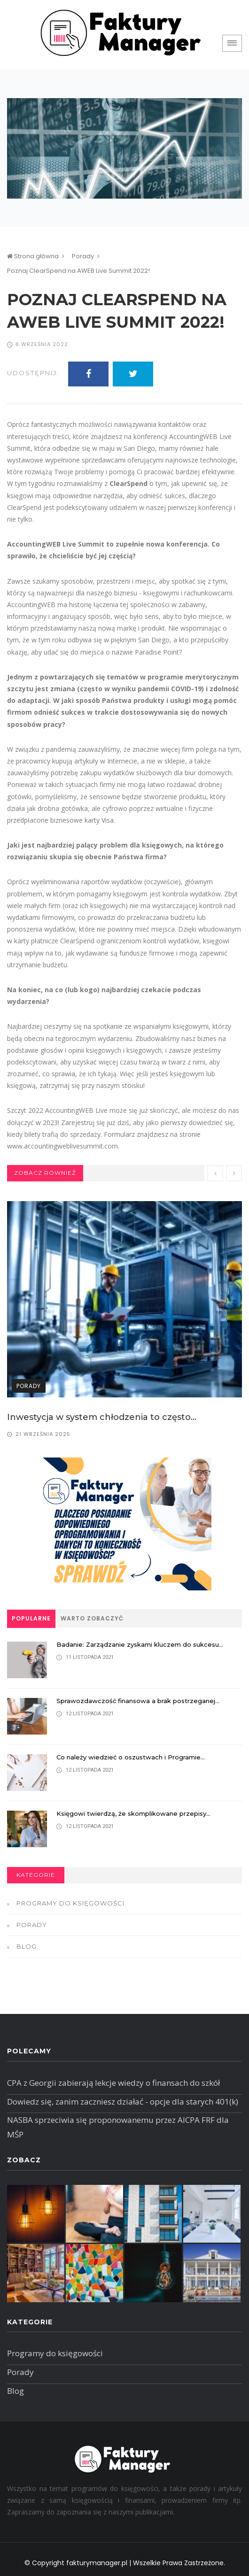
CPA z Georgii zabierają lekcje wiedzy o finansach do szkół (113, 2082)
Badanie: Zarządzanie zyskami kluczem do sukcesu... (139, 1644)
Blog (26, 1946)
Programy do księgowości (70, 1903)
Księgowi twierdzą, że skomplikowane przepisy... (133, 1813)
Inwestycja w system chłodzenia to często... (101, 1417)
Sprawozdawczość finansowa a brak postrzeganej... (137, 1700)
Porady (83, 256)
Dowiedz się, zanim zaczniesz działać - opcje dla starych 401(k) (122, 2101)
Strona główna (33, 256)
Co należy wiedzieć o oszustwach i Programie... (130, 1757)
